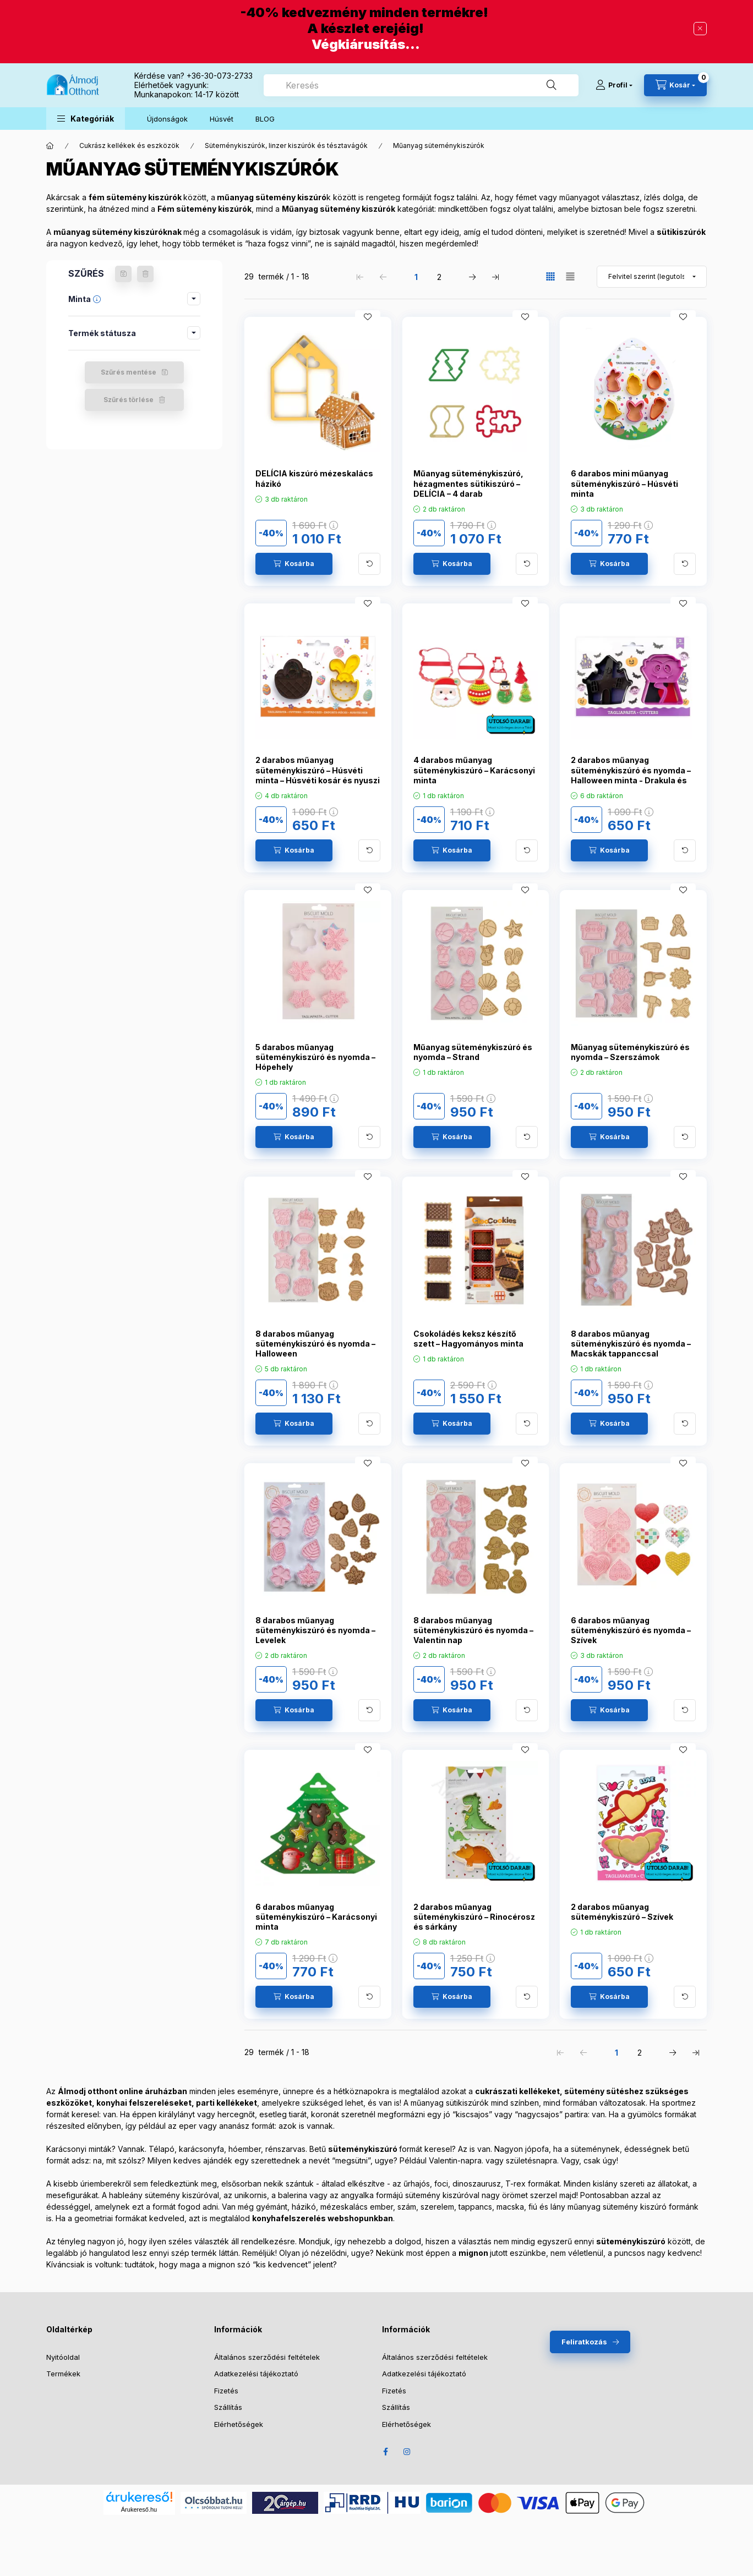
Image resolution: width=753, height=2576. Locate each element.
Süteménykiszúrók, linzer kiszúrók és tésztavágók (286, 145)
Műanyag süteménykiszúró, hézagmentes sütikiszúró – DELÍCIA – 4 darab (468, 483)
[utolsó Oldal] (495, 277)
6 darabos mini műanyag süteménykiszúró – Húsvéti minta (624, 483)
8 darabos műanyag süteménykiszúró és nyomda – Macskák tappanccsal (631, 1343)
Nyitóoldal (63, 2357)
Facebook (385, 2452)
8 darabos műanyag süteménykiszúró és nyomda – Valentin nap (473, 1630)
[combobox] (421, 85)
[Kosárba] (293, 564)
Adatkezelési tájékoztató (256, 2373)
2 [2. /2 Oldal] (439, 277)
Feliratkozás (584, 2341)
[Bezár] (700, 28)
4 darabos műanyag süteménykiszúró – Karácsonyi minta (474, 769)
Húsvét (221, 118)
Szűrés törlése (128, 400)
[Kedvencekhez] (368, 316)
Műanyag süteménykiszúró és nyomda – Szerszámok (630, 1052)
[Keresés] (552, 85)
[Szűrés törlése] (145, 274)
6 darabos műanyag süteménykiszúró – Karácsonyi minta (316, 1916)
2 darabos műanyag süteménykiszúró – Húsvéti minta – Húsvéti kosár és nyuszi (317, 769)
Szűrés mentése (128, 372)
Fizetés (226, 2390)
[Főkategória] (50, 146)
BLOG (265, 118)
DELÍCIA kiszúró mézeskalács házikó (314, 478)
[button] (85, 118)
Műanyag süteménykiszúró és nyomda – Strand (472, 1052)
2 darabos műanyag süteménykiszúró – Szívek (622, 1911)
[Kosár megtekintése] (675, 85)
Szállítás (228, 2407)
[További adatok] (369, 564)
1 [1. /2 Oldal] (416, 277)
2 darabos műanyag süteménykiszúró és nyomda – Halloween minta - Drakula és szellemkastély (631, 775)
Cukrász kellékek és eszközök (129, 145)
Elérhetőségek (238, 2424)
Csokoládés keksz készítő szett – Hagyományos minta (468, 1338)
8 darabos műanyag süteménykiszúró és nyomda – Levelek (315, 1630)
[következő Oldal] (472, 277)
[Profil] (614, 85)
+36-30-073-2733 (220, 75)
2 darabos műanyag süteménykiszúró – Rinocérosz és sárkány (474, 1916)
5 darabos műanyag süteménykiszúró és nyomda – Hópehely (315, 1057)
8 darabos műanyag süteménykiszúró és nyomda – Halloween (315, 1343)
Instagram (407, 2452)
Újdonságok (167, 118)
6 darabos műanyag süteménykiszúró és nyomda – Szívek (631, 1630)
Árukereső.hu (139, 2509)
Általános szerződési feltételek (267, 2357)
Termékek (63, 2373)
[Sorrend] (652, 277)
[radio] (570, 276)
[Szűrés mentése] (123, 274)
